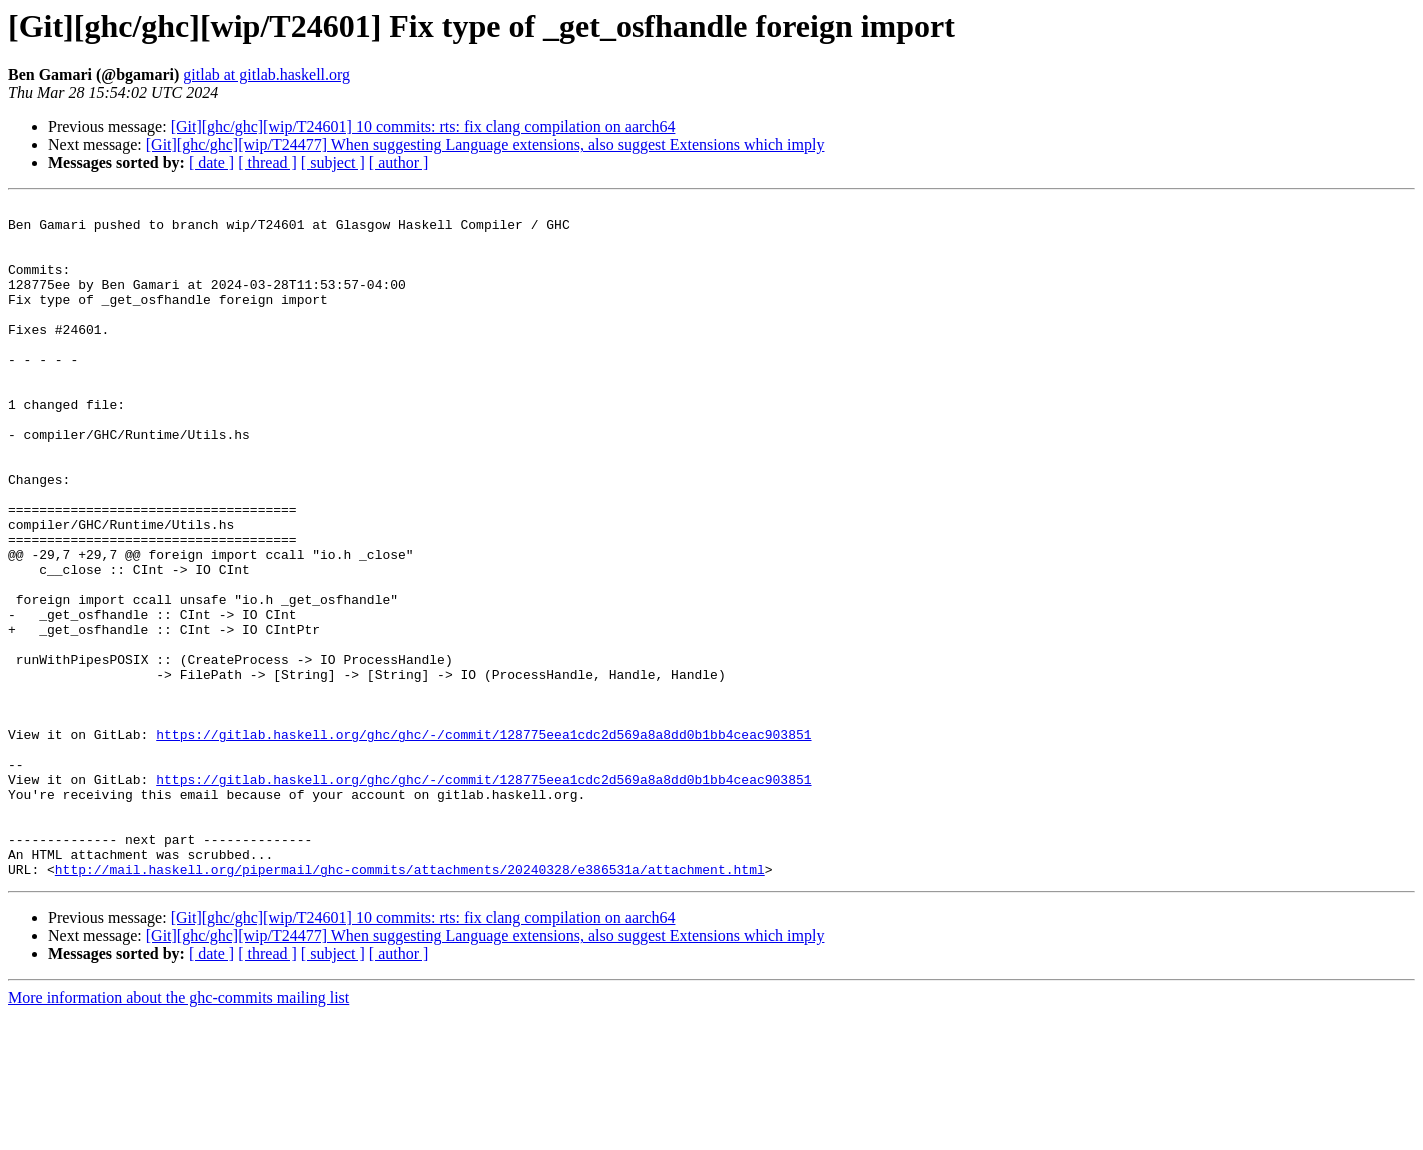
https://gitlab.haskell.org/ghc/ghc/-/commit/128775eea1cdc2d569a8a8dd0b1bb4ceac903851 (483, 842)
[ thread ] (267, 162)
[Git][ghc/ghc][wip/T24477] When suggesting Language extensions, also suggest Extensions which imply (485, 144)
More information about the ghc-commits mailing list (178, 1132)
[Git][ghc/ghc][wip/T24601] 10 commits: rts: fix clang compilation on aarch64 (423, 126)
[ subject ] (333, 162)
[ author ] (399, 162)
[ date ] (211, 162)
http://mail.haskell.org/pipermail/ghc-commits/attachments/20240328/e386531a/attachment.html (410, 1004)
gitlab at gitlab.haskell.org (266, 74)
